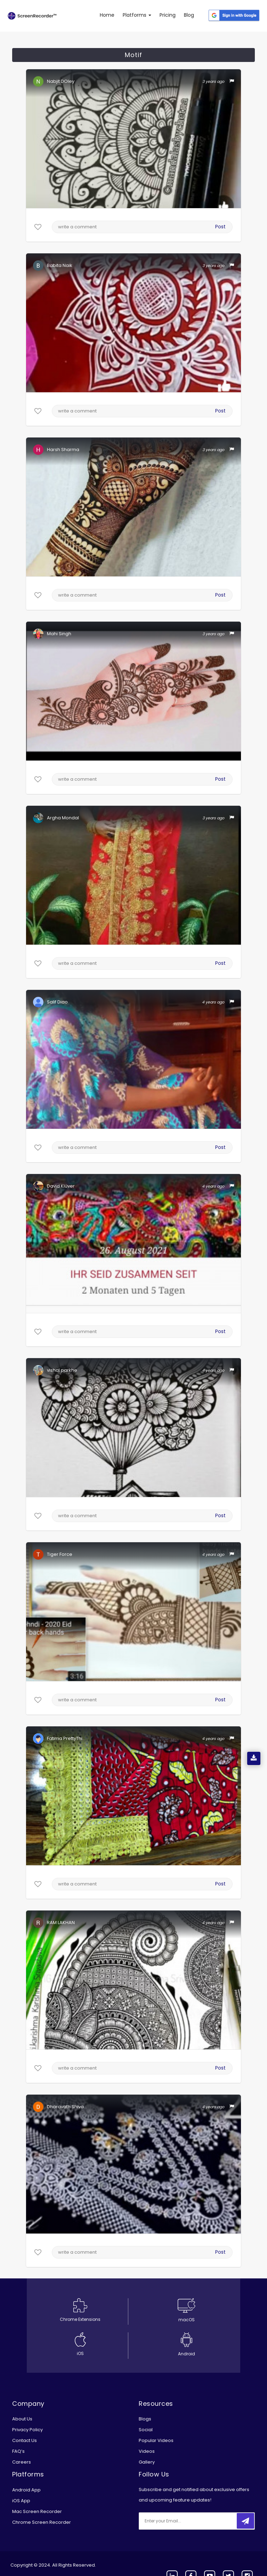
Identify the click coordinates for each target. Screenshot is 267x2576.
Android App (26, 2490)
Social (146, 2429)
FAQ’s (18, 2451)
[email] (185, 2521)
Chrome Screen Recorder (41, 2522)
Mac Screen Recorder (37, 2511)
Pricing (168, 14)
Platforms (137, 14)
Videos (147, 2451)
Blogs (145, 2419)
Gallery (147, 2462)
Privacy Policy (27, 2429)
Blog (189, 14)
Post (220, 226)
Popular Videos (156, 2440)
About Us (22, 2419)
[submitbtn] (245, 2521)
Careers (21, 2462)
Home (107, 14)
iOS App (21, 2500)
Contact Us (24, 2440)
